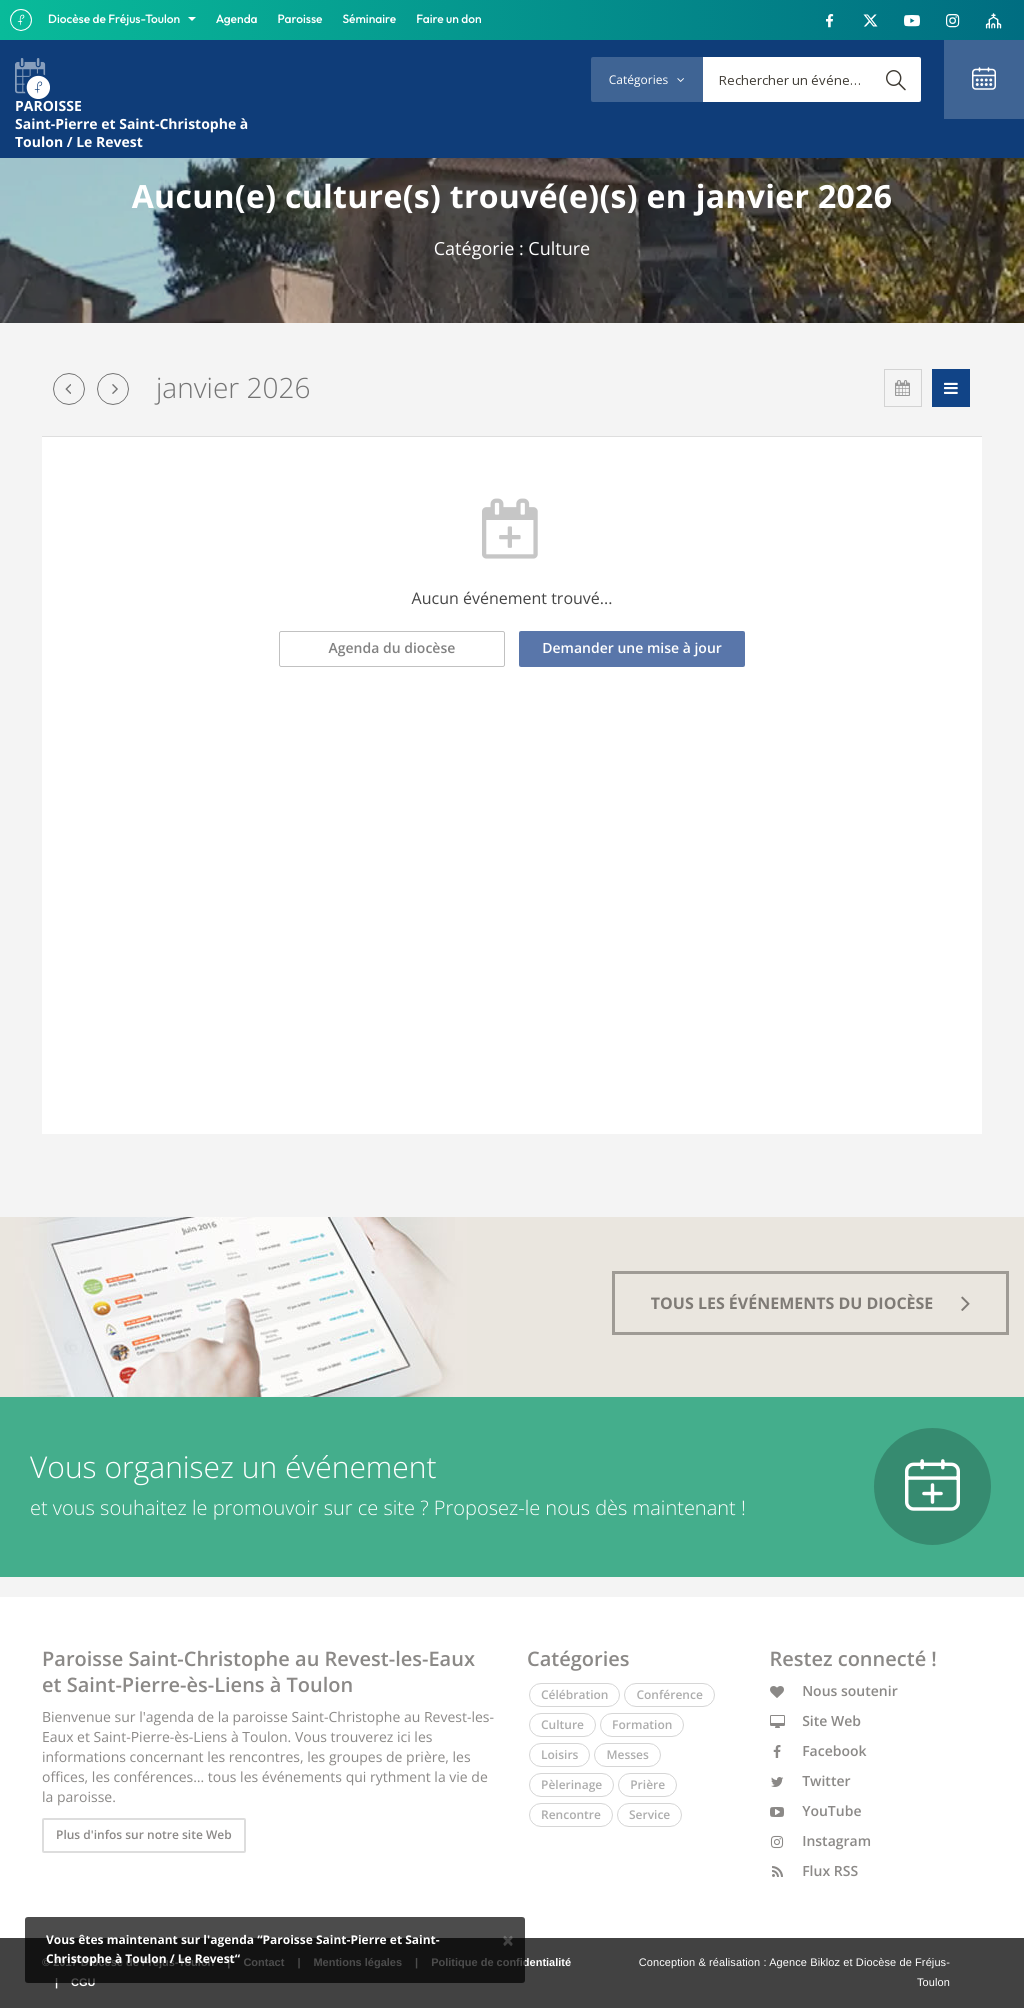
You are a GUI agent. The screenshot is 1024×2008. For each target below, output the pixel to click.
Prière (647, 1784)
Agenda (237, 19)
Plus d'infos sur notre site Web (144, 1834)
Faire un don (448, 19)
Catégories (647, 79)
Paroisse (300, 19)
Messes (627, 1754)
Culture (562, 1724)
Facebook (818, 1751)
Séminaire (370, 19)
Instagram (821, 1841)
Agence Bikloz (804, 1963)
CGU (83, 1983)
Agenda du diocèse (392, 648)
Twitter (810, 1781)
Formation (642, 1724)
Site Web (816, 1721)
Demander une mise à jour (632, 648)
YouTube (816, 1811)
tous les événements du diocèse (811, 1303)
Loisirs (559, 1754)
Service (649, 1814)
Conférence (669, 1694)
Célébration (574, 1694)
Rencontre (571, 1814)
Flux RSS (814, 1871)
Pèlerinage (571, 1784)
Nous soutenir (834, 1691)
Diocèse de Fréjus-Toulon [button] (115, 19)
